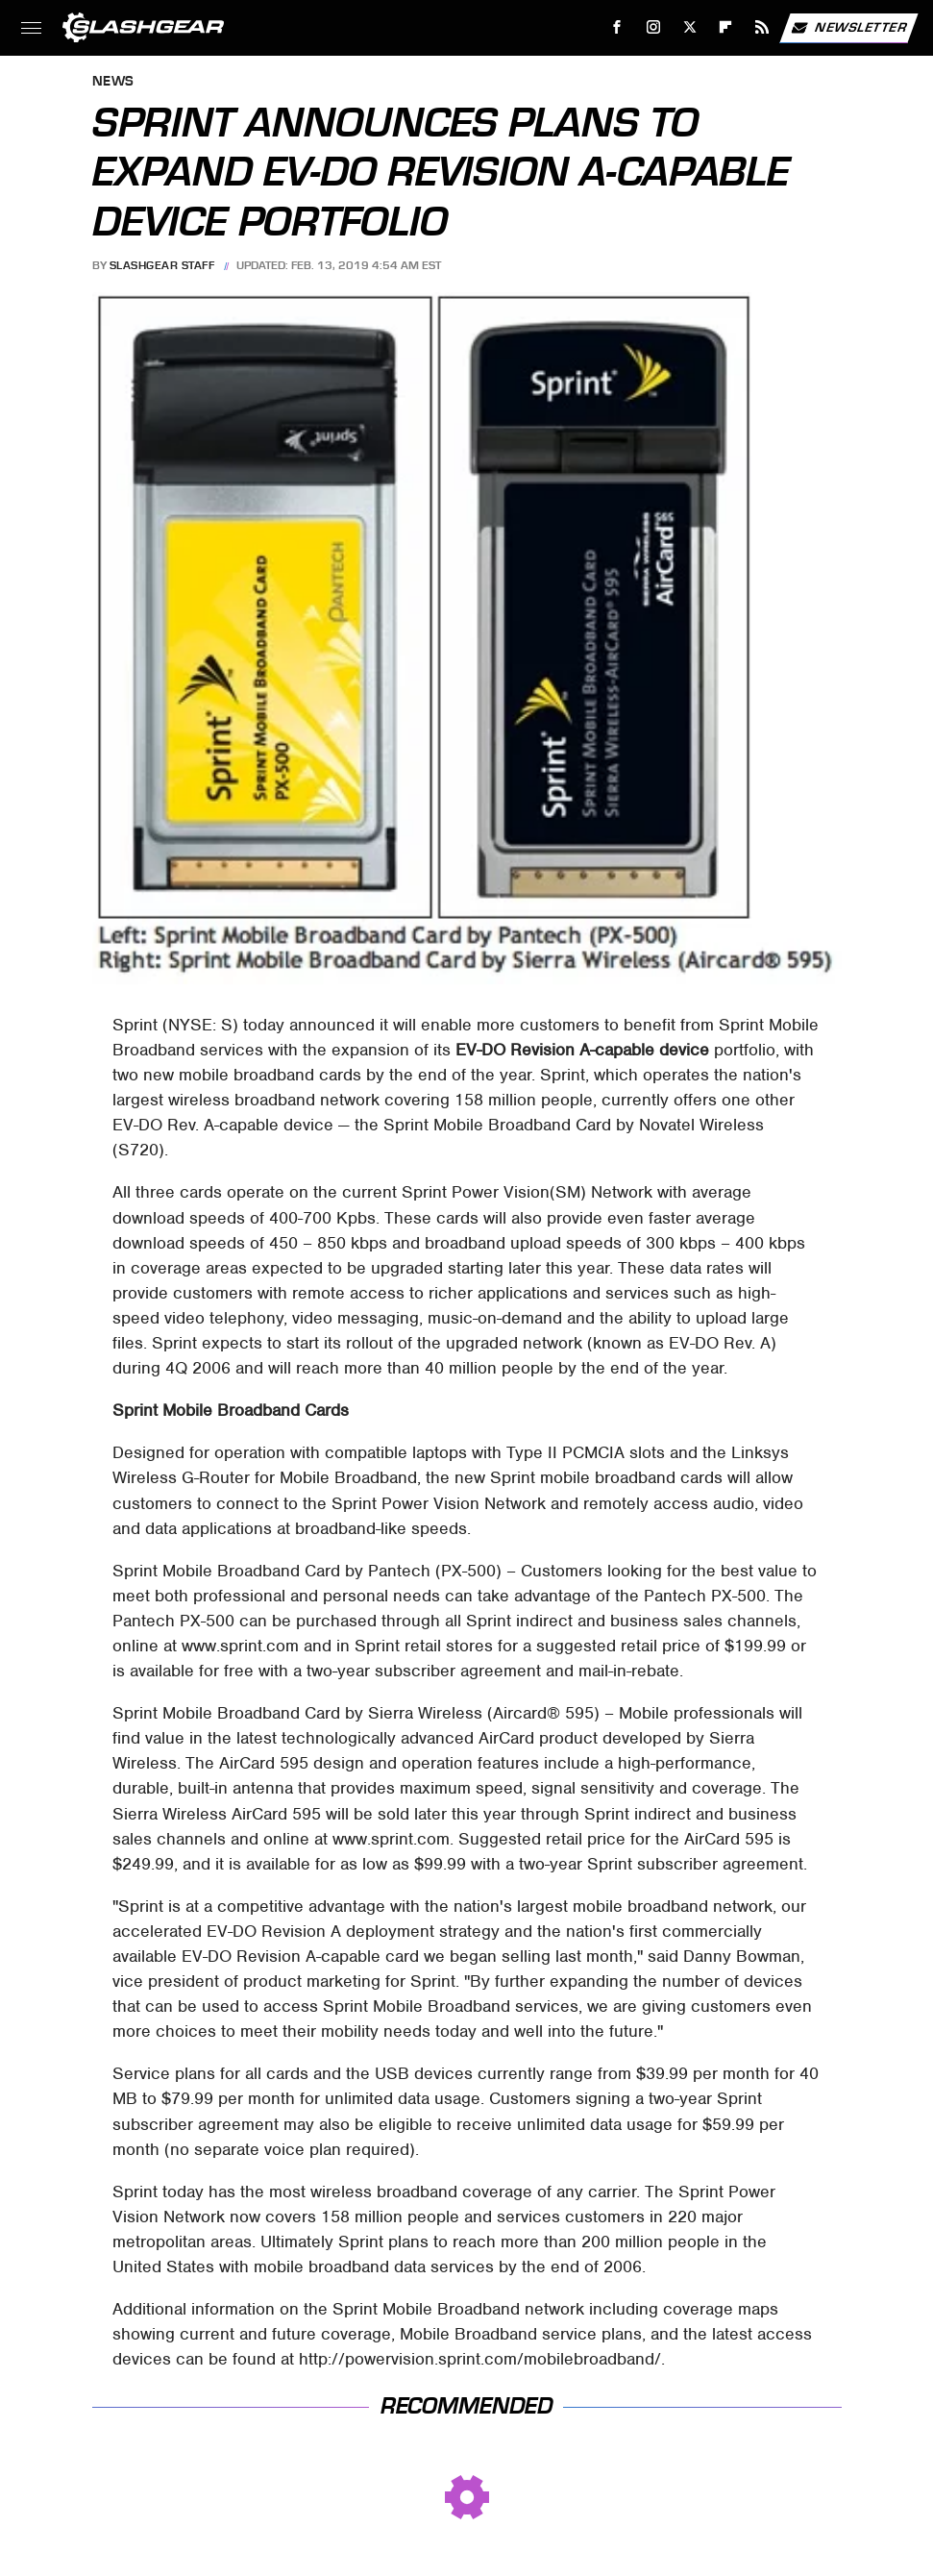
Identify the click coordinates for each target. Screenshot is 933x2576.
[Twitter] (689, 27)
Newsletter (848, 28)
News (113, 82)
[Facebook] (617, 27)
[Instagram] (654, 27)
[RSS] (762, 27)
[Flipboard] (726, 27)
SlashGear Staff (162, 265)
